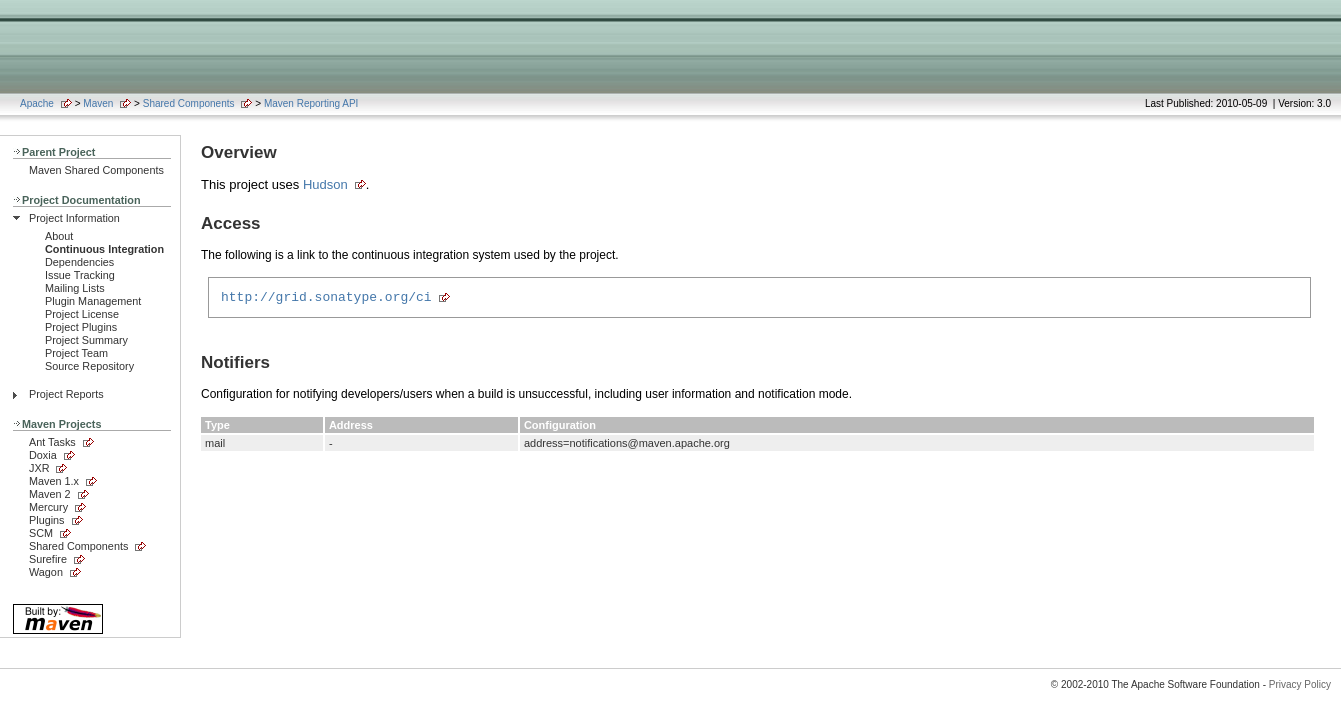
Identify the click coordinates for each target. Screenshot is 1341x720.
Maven (98, 103)
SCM (41, 533)
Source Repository (89, 366)
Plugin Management (93, 301)
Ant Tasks (52, 442)
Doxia (43, 455)
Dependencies (79, 262)
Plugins (47, 520)
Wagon (46, 572)
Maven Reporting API (311, 103)
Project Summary (86, 340)
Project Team (76, 353)
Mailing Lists (75, 288)
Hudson (325, 184)
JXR (39, 468)
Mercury (48, 507)
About (59, 236)
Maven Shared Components (96, 170)
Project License (82, 314)
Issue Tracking (80, 275)
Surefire (48, 559)
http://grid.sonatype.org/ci (326, 299)
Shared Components (189, 103)
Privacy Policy (1300, 684)
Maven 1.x (54, 481)
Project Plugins (81, 327)
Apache (37, 103)
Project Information (74, 218)
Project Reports (66, 394)
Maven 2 (50, 494)
